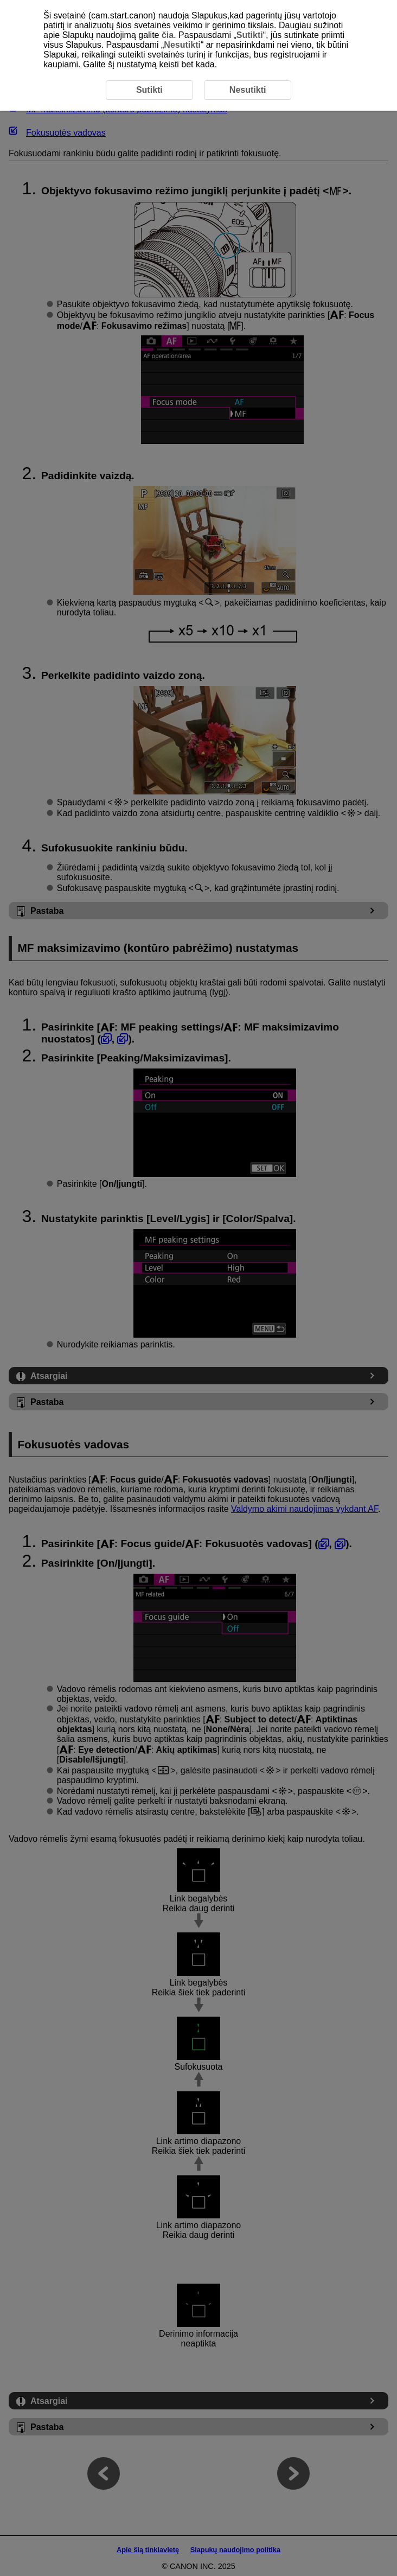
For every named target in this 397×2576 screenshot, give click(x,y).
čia (168, 35)
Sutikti (249, 35)
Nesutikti (182, 44)
